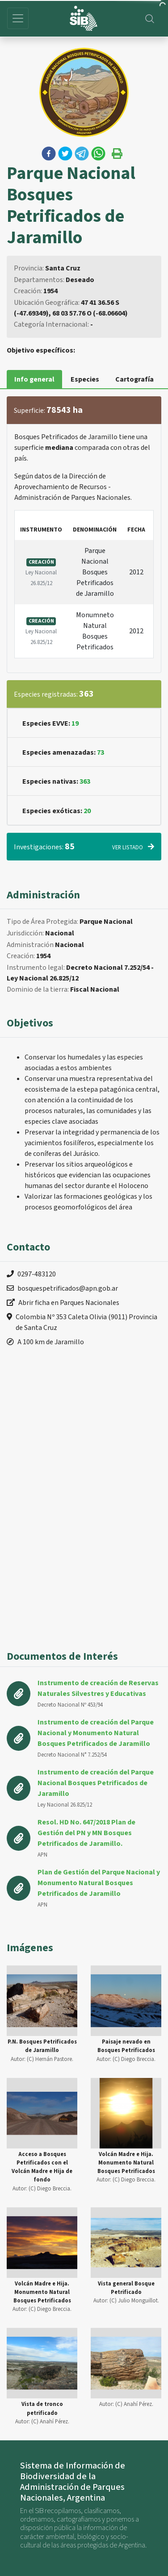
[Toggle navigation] (18, 18)
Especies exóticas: (56, 811)
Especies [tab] (85, 379)
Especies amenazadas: (63, 752)
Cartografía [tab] (134, 379)
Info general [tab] (34, 379)
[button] (49, 153)
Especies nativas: (56, 781)
